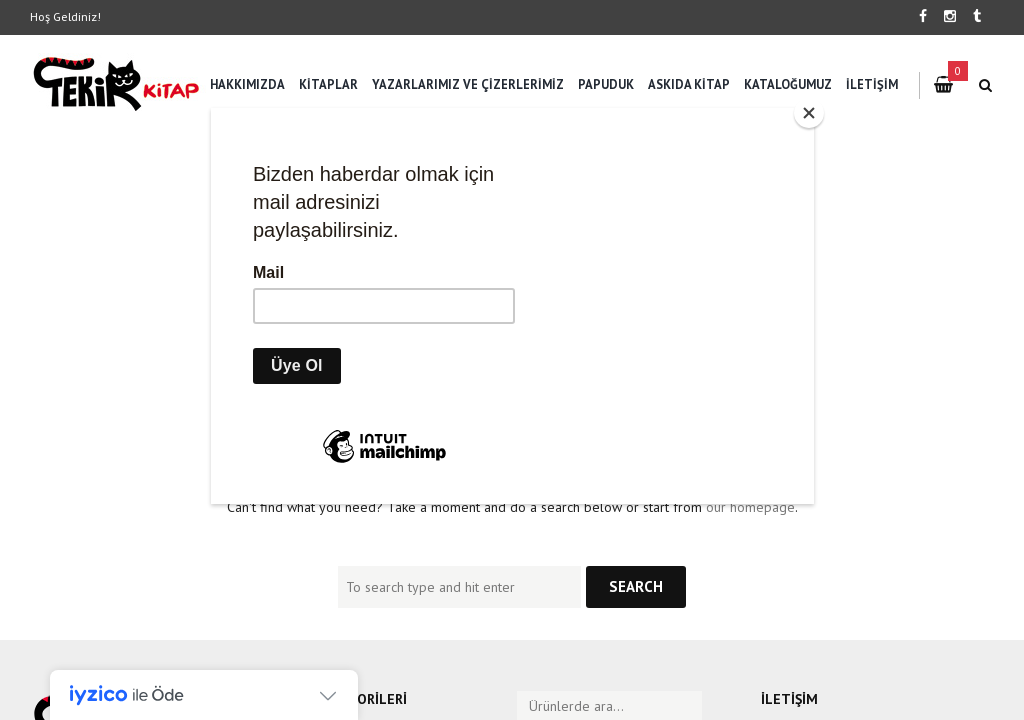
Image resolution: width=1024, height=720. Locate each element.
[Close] (809, 113)
